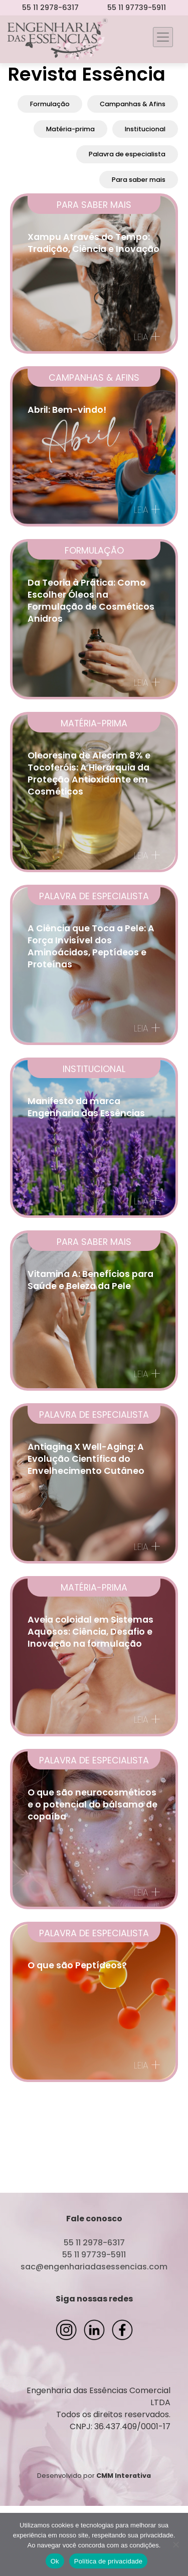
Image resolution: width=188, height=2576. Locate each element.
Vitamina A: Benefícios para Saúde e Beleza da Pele (90, 1280)
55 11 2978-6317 (50, 8)
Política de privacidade (108, 2561)
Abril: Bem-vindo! (67, 410)
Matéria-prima (70, 129)
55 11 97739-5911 (136, 8)
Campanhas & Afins (132, 104)
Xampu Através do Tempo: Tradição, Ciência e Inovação (93, 243)
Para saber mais (138, 179)
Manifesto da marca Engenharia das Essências (86, 1107)
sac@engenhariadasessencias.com (94, 2266)
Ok (55, 2561)
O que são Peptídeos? (77, 1965)
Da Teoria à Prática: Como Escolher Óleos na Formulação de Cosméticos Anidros (91, 601)
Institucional (145, 129)
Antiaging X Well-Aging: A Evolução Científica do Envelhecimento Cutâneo (86, 1459)
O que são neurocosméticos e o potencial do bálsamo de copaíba (92, 1804)
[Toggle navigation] (163, 37)
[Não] (175, 2544)
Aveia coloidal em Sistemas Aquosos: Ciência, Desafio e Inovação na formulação (90, 1632)
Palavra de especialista (127, 154)
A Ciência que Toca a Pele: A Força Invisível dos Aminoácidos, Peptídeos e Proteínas (91, 946)
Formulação (50, 104)
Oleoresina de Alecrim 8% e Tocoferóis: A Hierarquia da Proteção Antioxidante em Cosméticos (89, 773)
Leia (147, 337)
